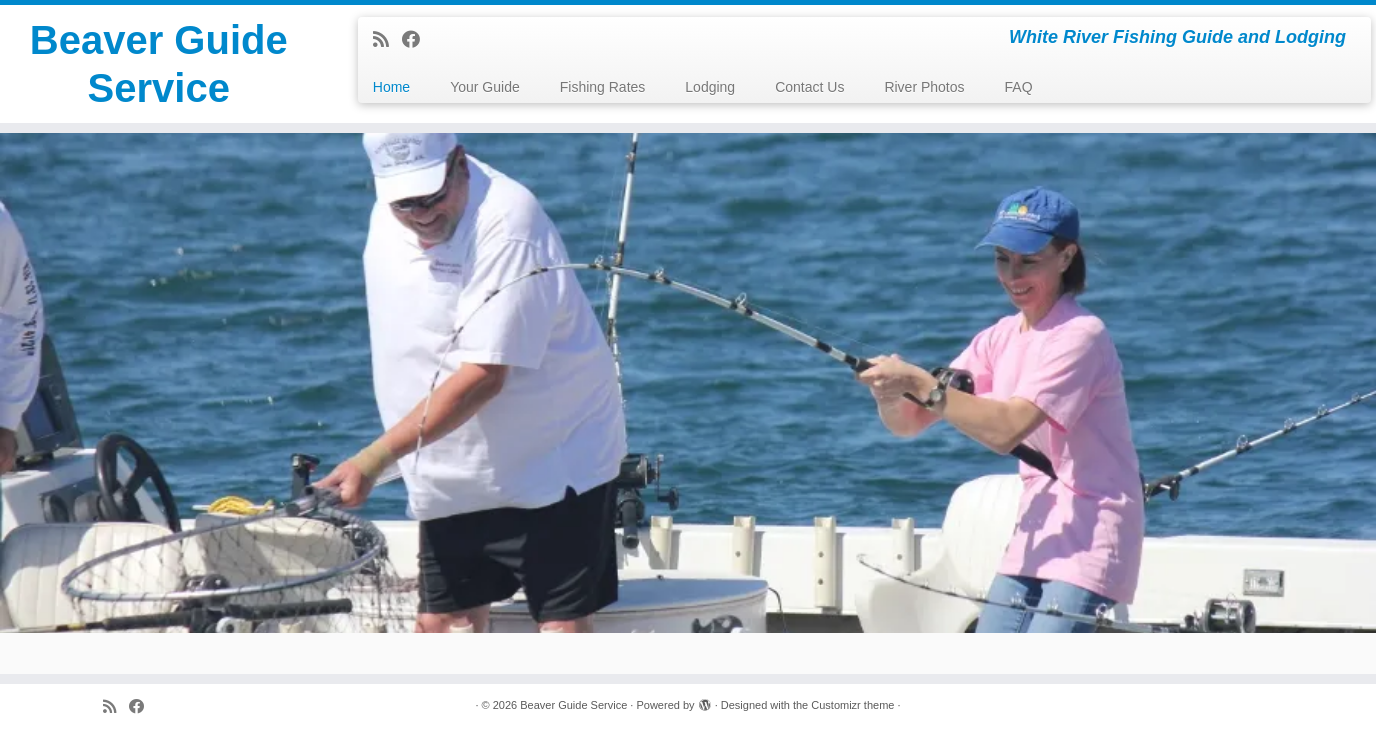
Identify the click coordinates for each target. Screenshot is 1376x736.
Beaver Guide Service (159, 64)
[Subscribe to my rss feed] (387, 40)
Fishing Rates (603, 87)
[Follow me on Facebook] (417, 40)
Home (391, 87)
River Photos (924, 87)
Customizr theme (852, 705)
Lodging (710, 87)
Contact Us (809, 87)
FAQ (1019, 87)
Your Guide (485, 87)
